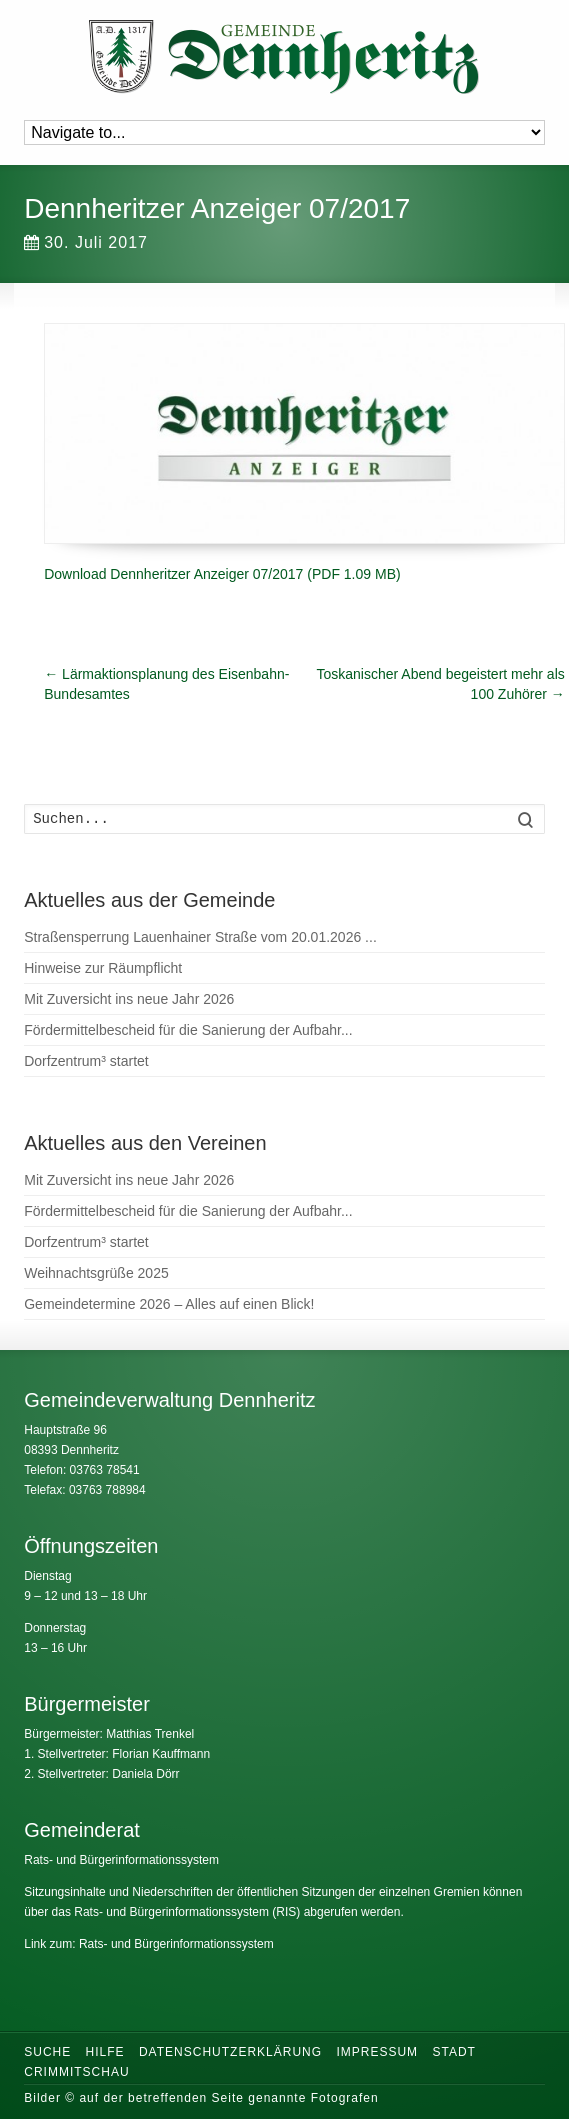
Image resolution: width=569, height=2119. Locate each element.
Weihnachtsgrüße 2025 (96, 1273)
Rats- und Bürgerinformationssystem (121, 1860)
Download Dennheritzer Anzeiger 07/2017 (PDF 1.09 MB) (222, 574)
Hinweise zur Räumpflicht (103, 968)
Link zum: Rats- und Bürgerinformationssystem (148, 1944)
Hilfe (105, 2052)
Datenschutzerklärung (230, 2052)
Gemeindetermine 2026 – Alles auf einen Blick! (169, 1304)
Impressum (377, 2052)
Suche (47, 2052)
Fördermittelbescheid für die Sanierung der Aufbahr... (188, 1030)
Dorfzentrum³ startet (86, 1061)
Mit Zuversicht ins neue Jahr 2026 (129, 999)
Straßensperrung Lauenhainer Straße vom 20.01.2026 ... (200, 937)
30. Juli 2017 (86, 242)
